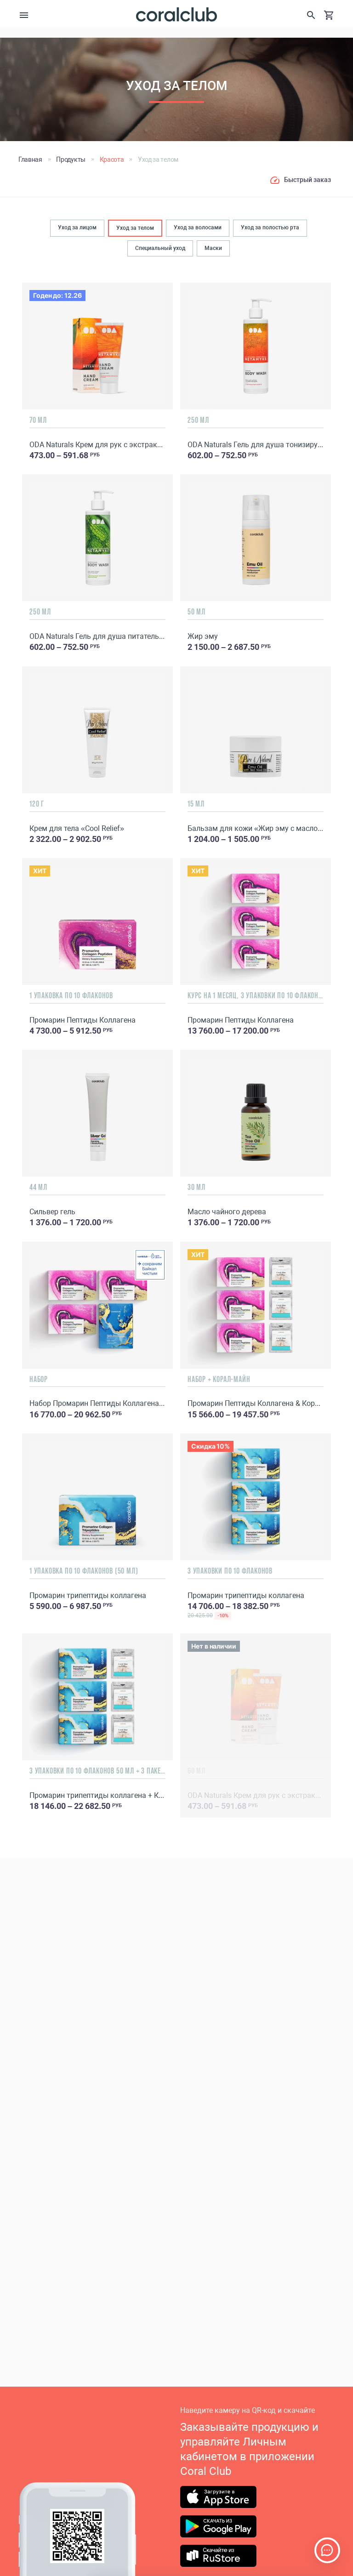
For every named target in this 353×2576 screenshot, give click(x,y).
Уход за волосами (198, 227)
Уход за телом (135, 228)
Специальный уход (160, 248)
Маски (213, 248)
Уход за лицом (77, 227)
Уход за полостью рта (270, 227)
